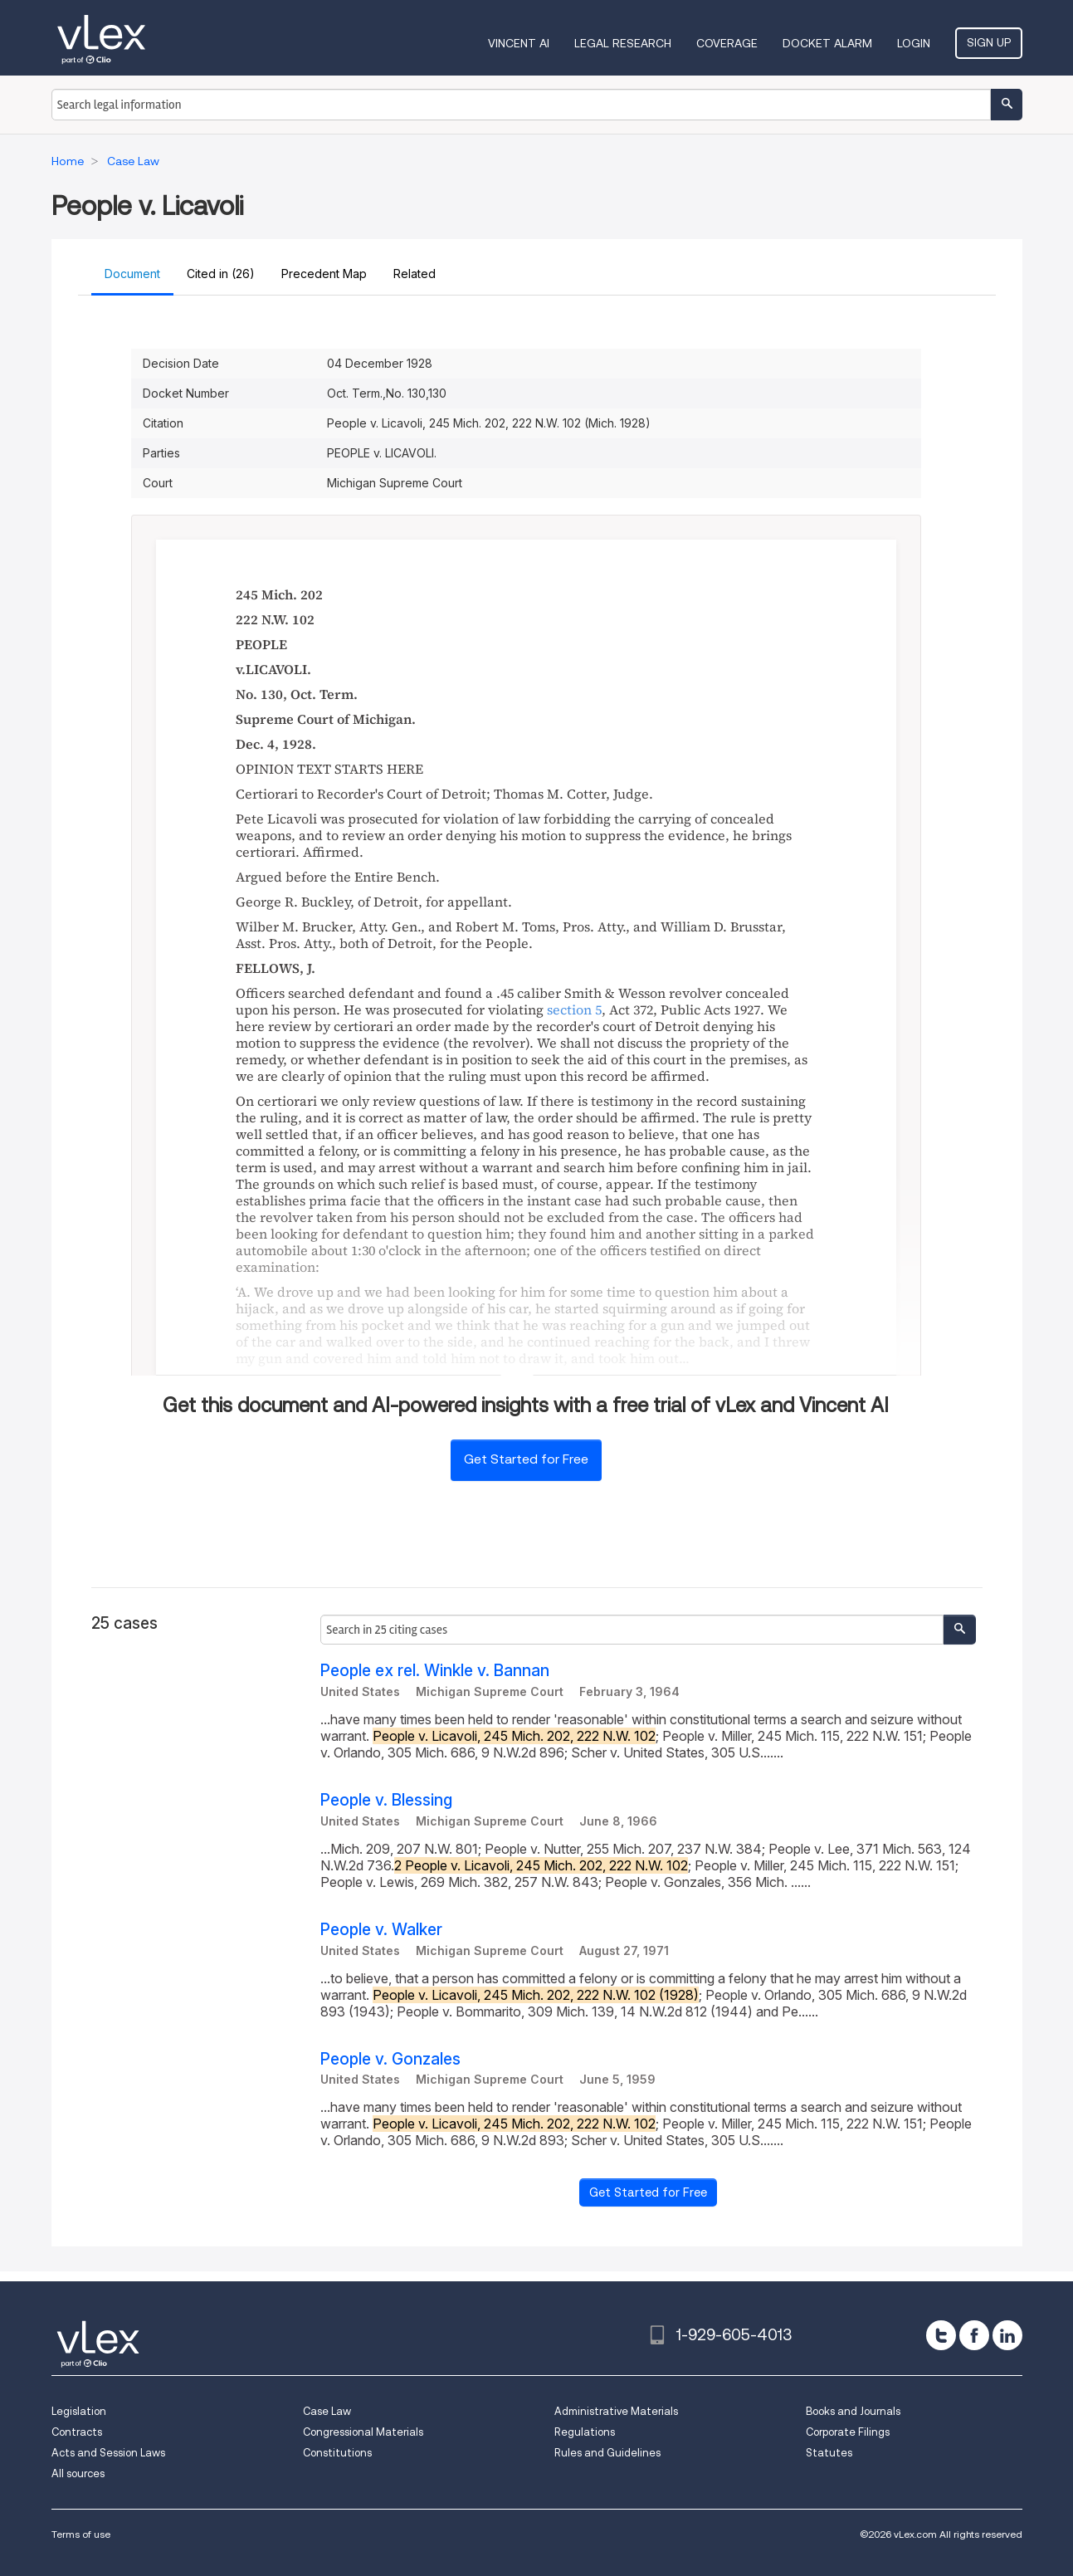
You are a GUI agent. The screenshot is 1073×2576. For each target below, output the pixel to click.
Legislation (78, 2411)
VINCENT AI (518, 43)
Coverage (727, 43)
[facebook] (974, 2335)
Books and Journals (853, 2411)
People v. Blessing (386, 1800)
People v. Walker (381, 1929)
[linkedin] (1007, 2335)
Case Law (327, 2411)
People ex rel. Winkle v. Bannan (434, 1670)
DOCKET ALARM (827, 43)
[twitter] (941, 2335)
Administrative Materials (616, 2411)
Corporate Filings (848, 2432)
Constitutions (337, 2452)
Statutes (829, 2452)
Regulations (584, 2432)
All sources (78, 2473)
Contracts (76, 2432)
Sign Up (989, 42)
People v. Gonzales (390, 2059)
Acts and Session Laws (108, 2452)
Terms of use (80, 2534)
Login (913, 43)
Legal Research (622, 43)
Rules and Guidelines (607, 2452)
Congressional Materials (363, 2432)
